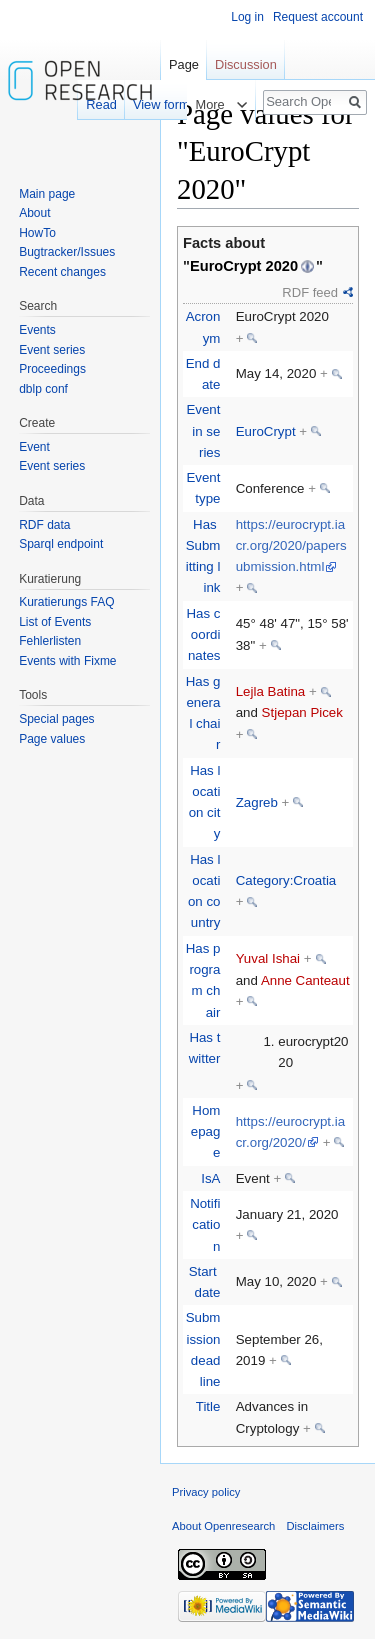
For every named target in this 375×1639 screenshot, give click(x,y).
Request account (318, 17)
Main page (47, 194)
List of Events (55, 622)
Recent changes (62, 272)
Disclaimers (315, 1526)
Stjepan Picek (302, 712)
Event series (52, 350)
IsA (210, 1178)
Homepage (206, 1132)
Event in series (203, 431)
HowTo (37, 233)
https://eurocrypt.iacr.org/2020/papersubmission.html (291, 546)
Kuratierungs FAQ (66, 602)
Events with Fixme (67, 661)
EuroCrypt (266, 431)
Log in (247, 17)
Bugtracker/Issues (67, 252)
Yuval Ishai (268, 958)
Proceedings (52, 369)
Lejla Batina (271, 691)
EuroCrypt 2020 (244, 266)
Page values (52, 739)
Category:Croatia (286, 880)
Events (37, 330)
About (34, 213)
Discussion (246, 64)
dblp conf (43, 389)
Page (184, 64)
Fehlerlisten (50, 641)
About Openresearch (223, 1526)
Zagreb (257, 802)
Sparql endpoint (61, 544)
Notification (205, 1225)
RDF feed (310, 292)
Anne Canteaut (305, 980)
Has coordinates (203, 635)
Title (208, 1406)
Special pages (56, 719)
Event (34, 447)
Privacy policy (206, 1492)
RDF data (44, 525)
